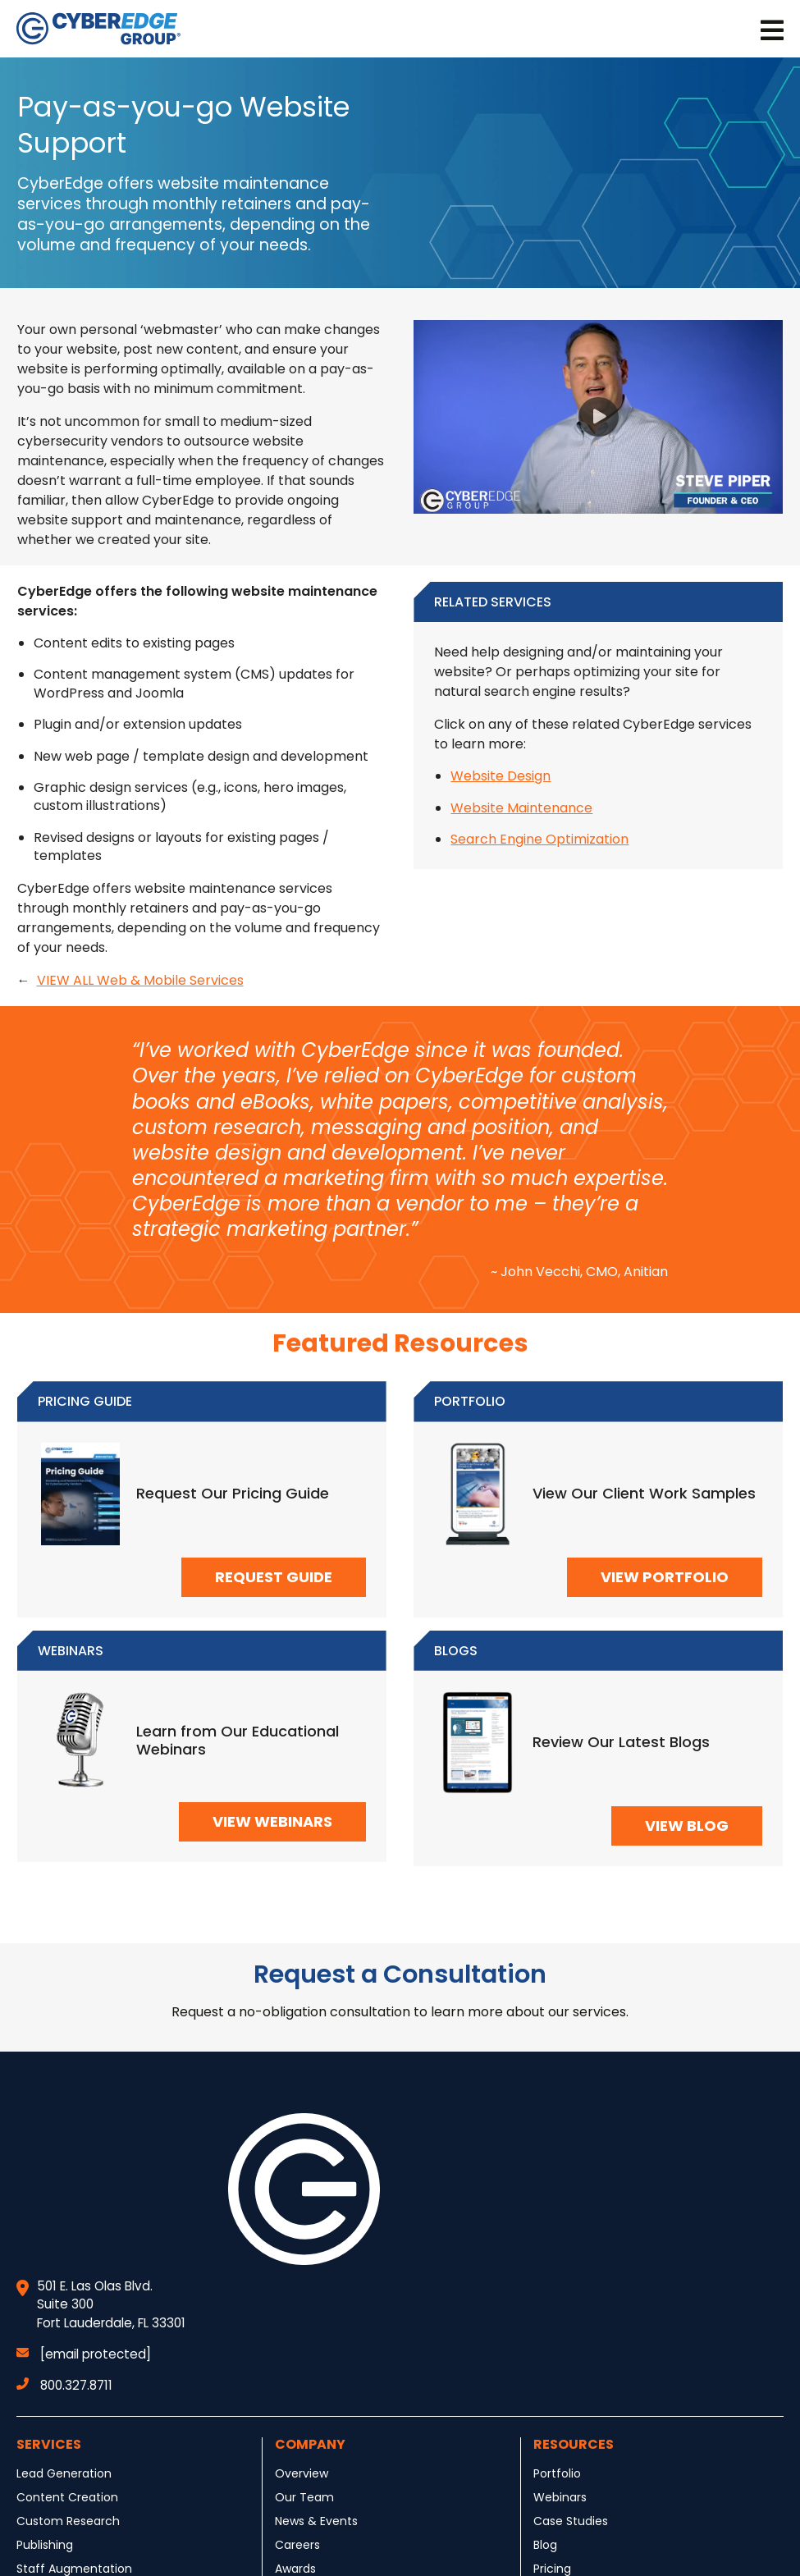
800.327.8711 (64, 2385)
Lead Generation (64, 2473)
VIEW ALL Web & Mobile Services (140, 980)
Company (310, 2444)
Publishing (44, 2545)
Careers (297, 2545)
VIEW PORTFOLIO (665, 1577)
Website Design (500, 775)
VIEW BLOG (687, 1825)
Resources (573, 2444)
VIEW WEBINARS (272, 1821)
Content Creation (67, 2497)
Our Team (304, 2497)
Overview (301, 2473)
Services (48, 2444)
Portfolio (557, 2473)
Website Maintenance (521, 807)
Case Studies (570, 2521)
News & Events (316, 2521)
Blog (545, 2545)
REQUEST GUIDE (273, 1577)
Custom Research (68, 2521)
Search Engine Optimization (539, 839)
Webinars (560, 2497)
